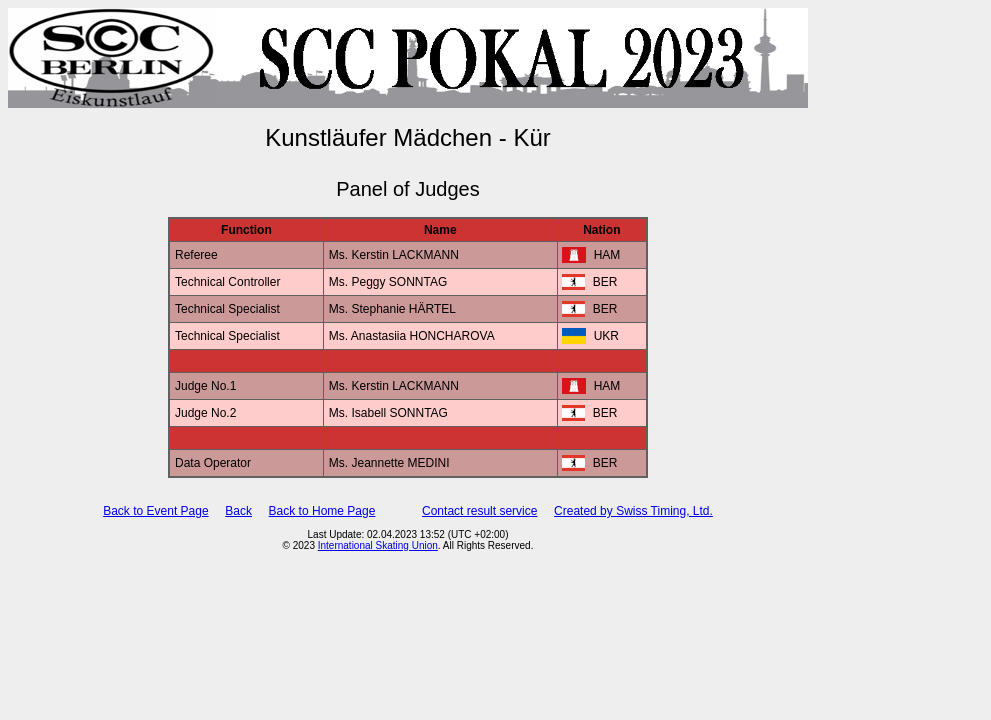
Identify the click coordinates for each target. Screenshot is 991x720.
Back (238, 511)
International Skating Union (378, 545)
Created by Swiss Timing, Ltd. (633, 511)
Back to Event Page (155, 511)
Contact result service (479, 511)
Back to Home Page (322, 511)
